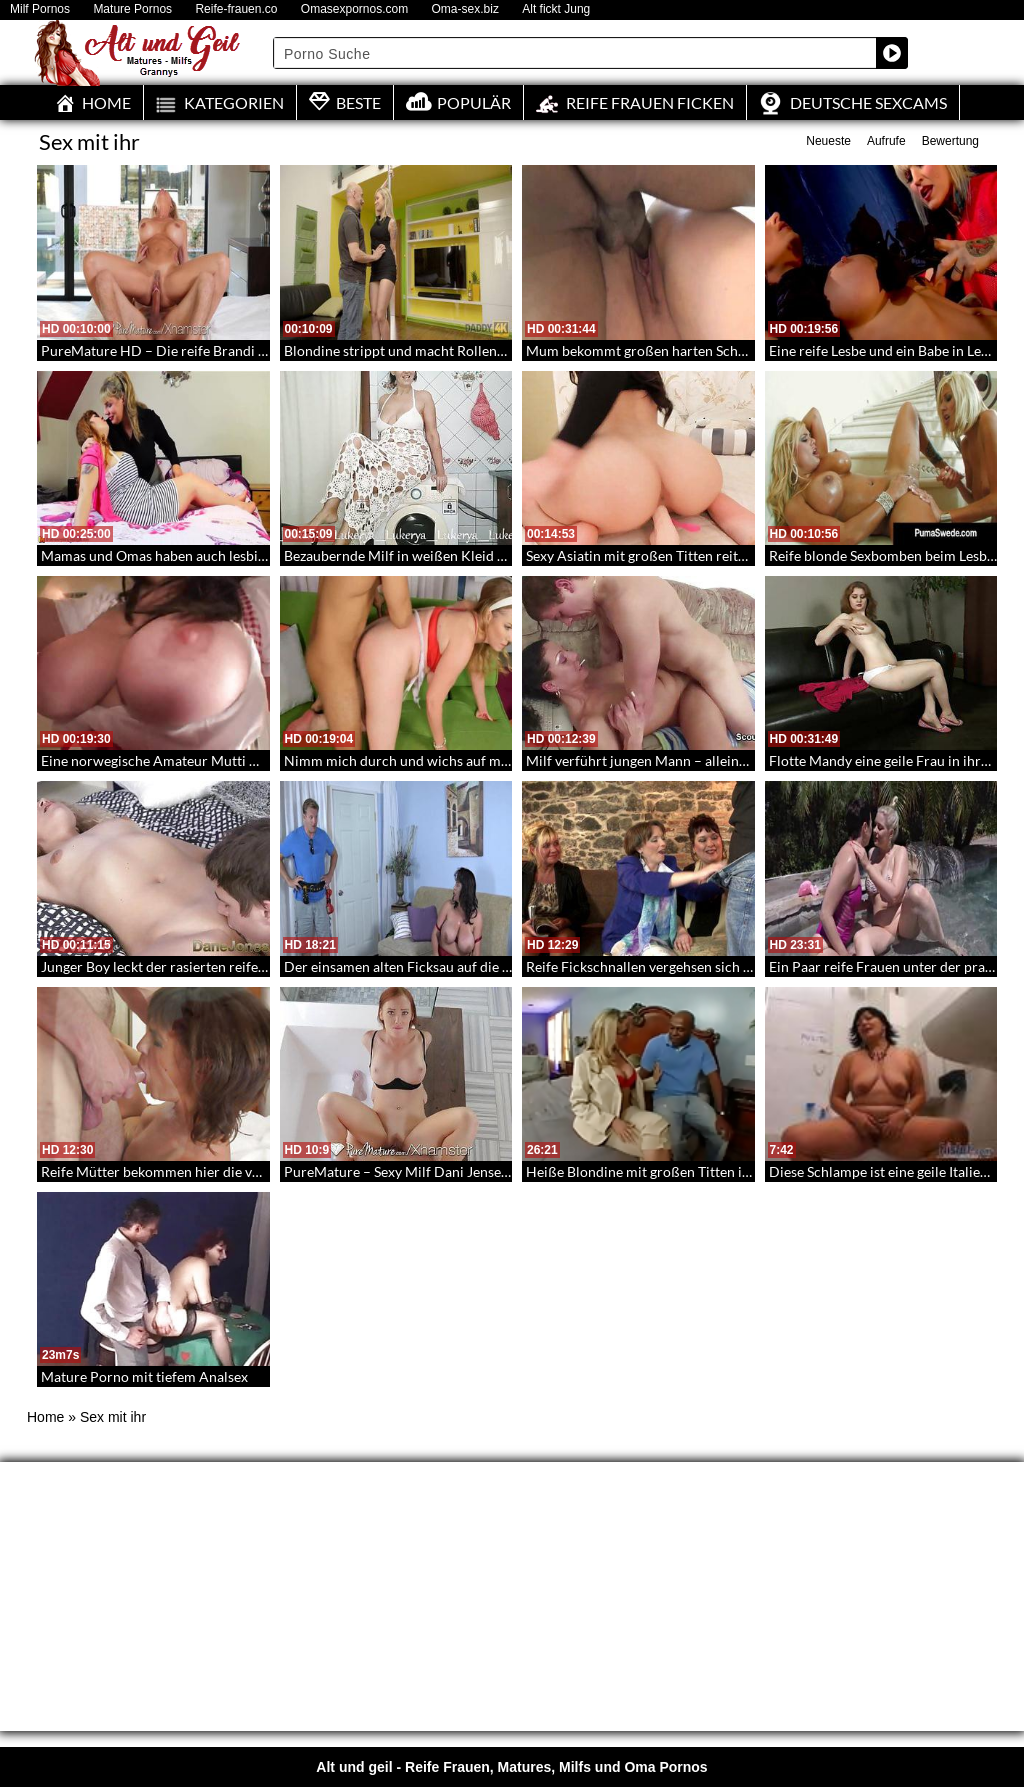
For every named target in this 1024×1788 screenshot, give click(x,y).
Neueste (828, 141)
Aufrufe (886, 141)
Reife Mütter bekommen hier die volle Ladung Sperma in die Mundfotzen (265, 1171)
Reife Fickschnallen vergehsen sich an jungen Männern (694, 966)
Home (45, 1417)
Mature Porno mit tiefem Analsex (144, 1376)
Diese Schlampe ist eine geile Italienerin (891, 1171)
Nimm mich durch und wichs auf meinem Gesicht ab (445, 760)
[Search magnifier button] (892, 53)
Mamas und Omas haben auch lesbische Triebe (184, 555)
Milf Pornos (40, 9)
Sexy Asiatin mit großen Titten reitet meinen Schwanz (691, 555)
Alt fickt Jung (556, 9)
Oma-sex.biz (465, 9)
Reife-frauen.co (236, 9)
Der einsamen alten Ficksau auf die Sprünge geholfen (447, 966)
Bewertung (950, 141)
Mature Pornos (132, 9)
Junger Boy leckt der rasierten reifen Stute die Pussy (201, 966)
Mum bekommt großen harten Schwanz (648, 350)
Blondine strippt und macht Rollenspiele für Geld (435, 350)
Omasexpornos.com (354, 9)
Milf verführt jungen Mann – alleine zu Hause (665, 760)
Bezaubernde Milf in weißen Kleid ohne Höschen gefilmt (458, 555)
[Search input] (575, 53)
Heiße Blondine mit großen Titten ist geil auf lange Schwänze (713, 1171)
